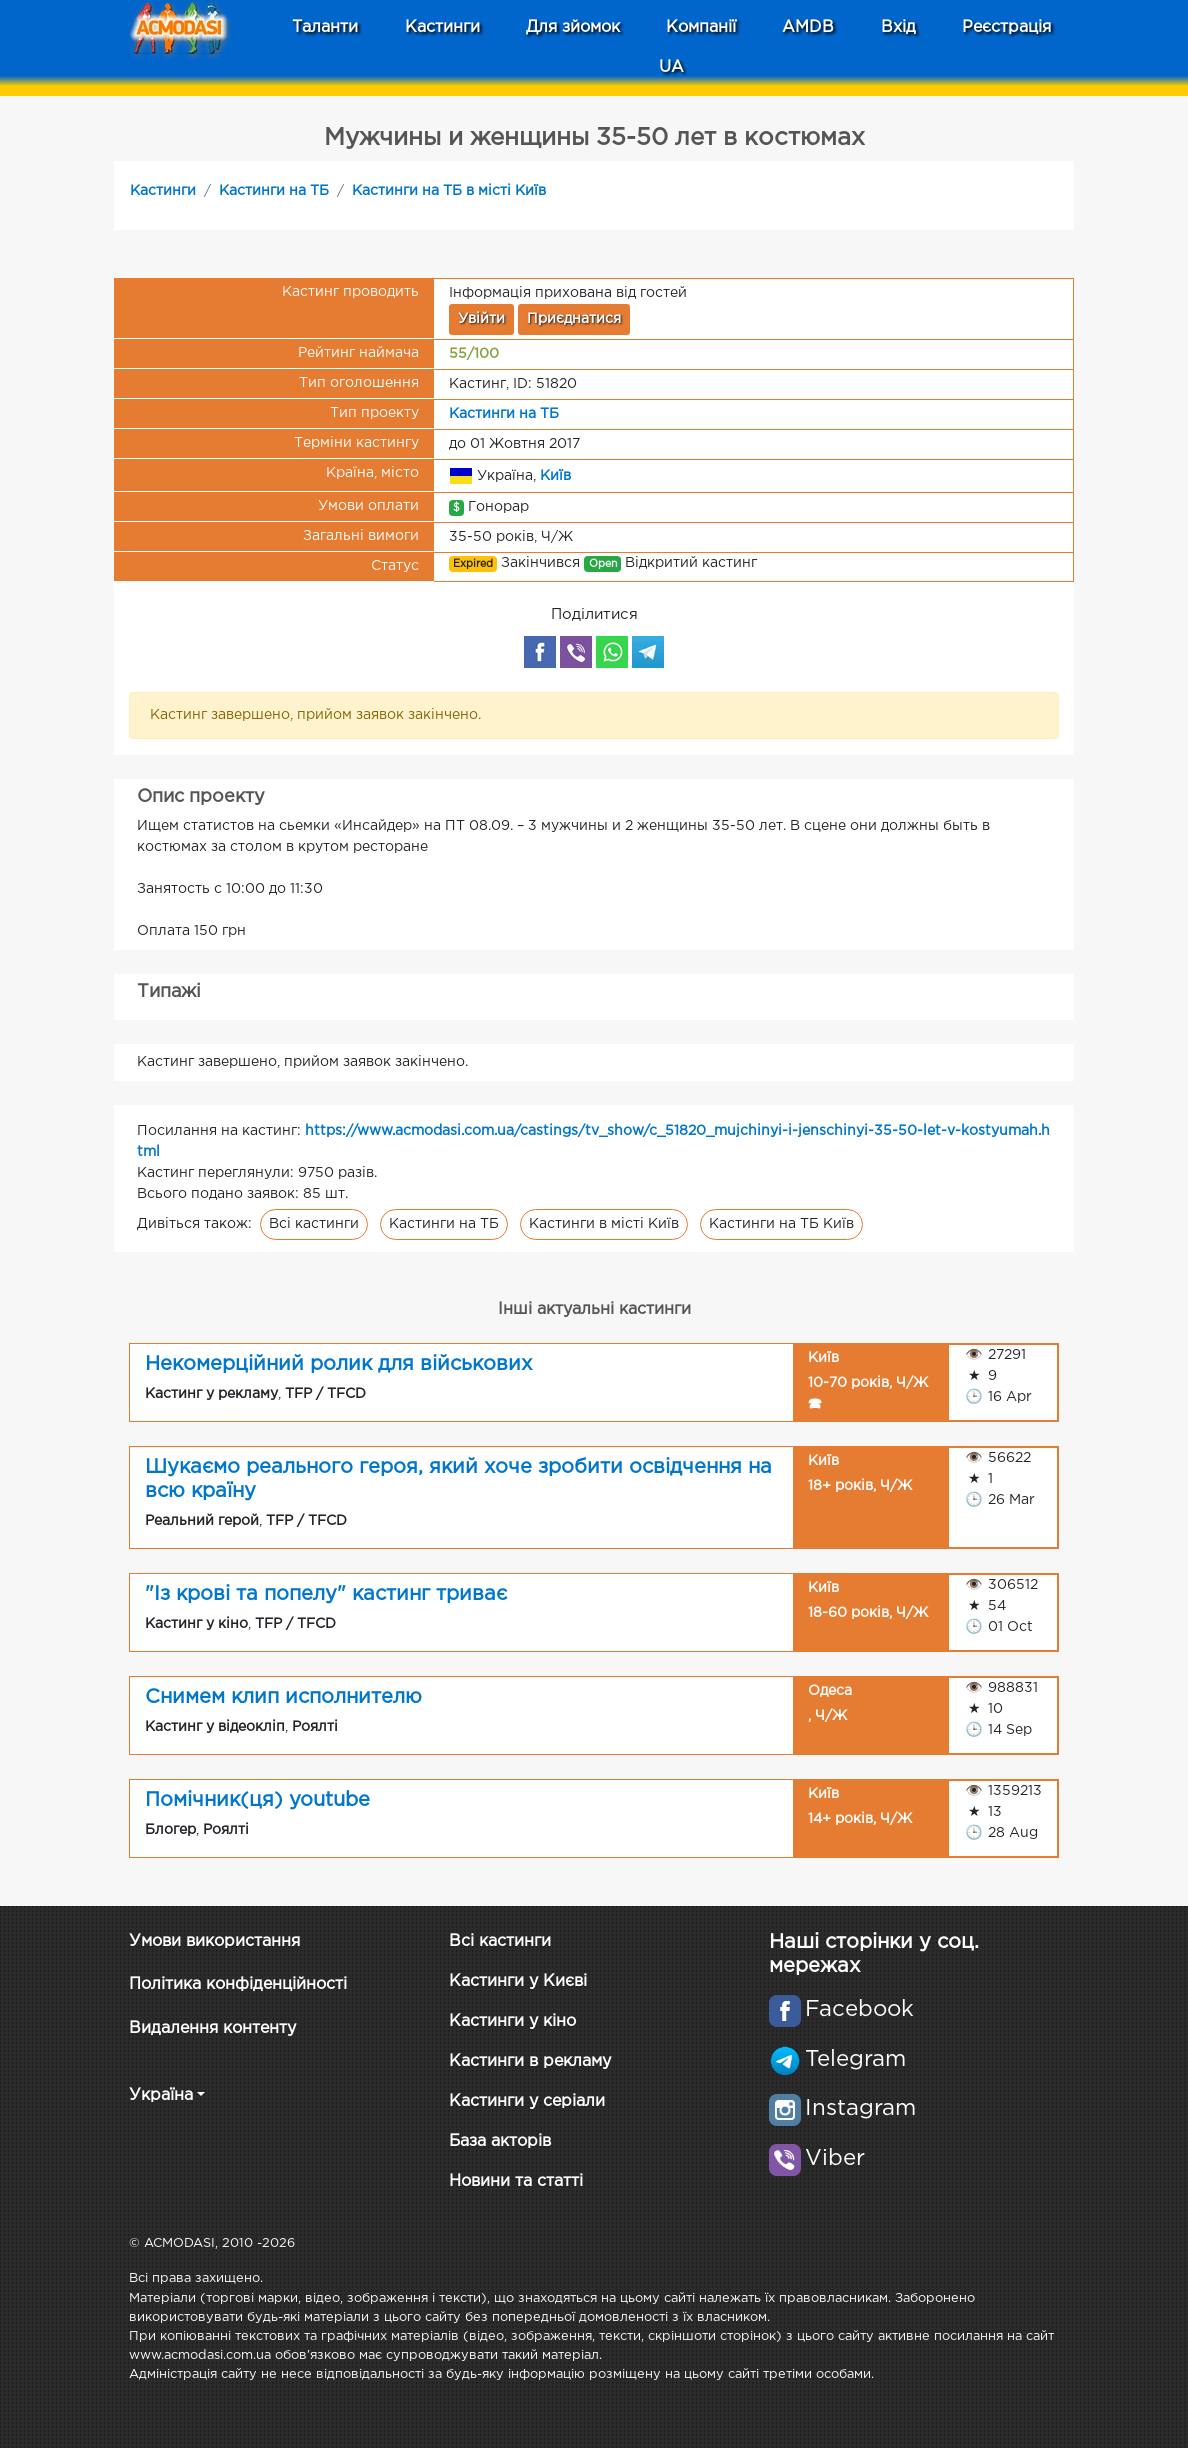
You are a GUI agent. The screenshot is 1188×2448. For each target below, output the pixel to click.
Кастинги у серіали (527, 2101)
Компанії (701, 27)
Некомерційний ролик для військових (338, 1364)
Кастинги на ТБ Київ (781, 1224)
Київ (555, 475)
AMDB (808, 27)
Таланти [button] (325, 27)
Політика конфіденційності (238, 1984)
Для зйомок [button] (573, 27)
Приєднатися (574, 319)
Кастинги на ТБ (274, 191)
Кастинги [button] (442, 27)
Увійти (481, 319)
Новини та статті (516, 2181)
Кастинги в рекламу (530, 2061)
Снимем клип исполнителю (283, 1697)
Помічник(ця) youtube (257, 1800)
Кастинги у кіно (512, 2021)
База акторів (500, 2141)
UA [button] (671, 67)
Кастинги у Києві (518, 1981)
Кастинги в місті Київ (604, 1224)
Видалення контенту (212, 2028)
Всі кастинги (314, 1224)
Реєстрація (1006, 27)
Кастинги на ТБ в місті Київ (449, 191)
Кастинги (163, 191)
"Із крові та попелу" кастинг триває (326, 1594)
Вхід (898, 27)
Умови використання (214, 1941)
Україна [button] (161, 2095)
